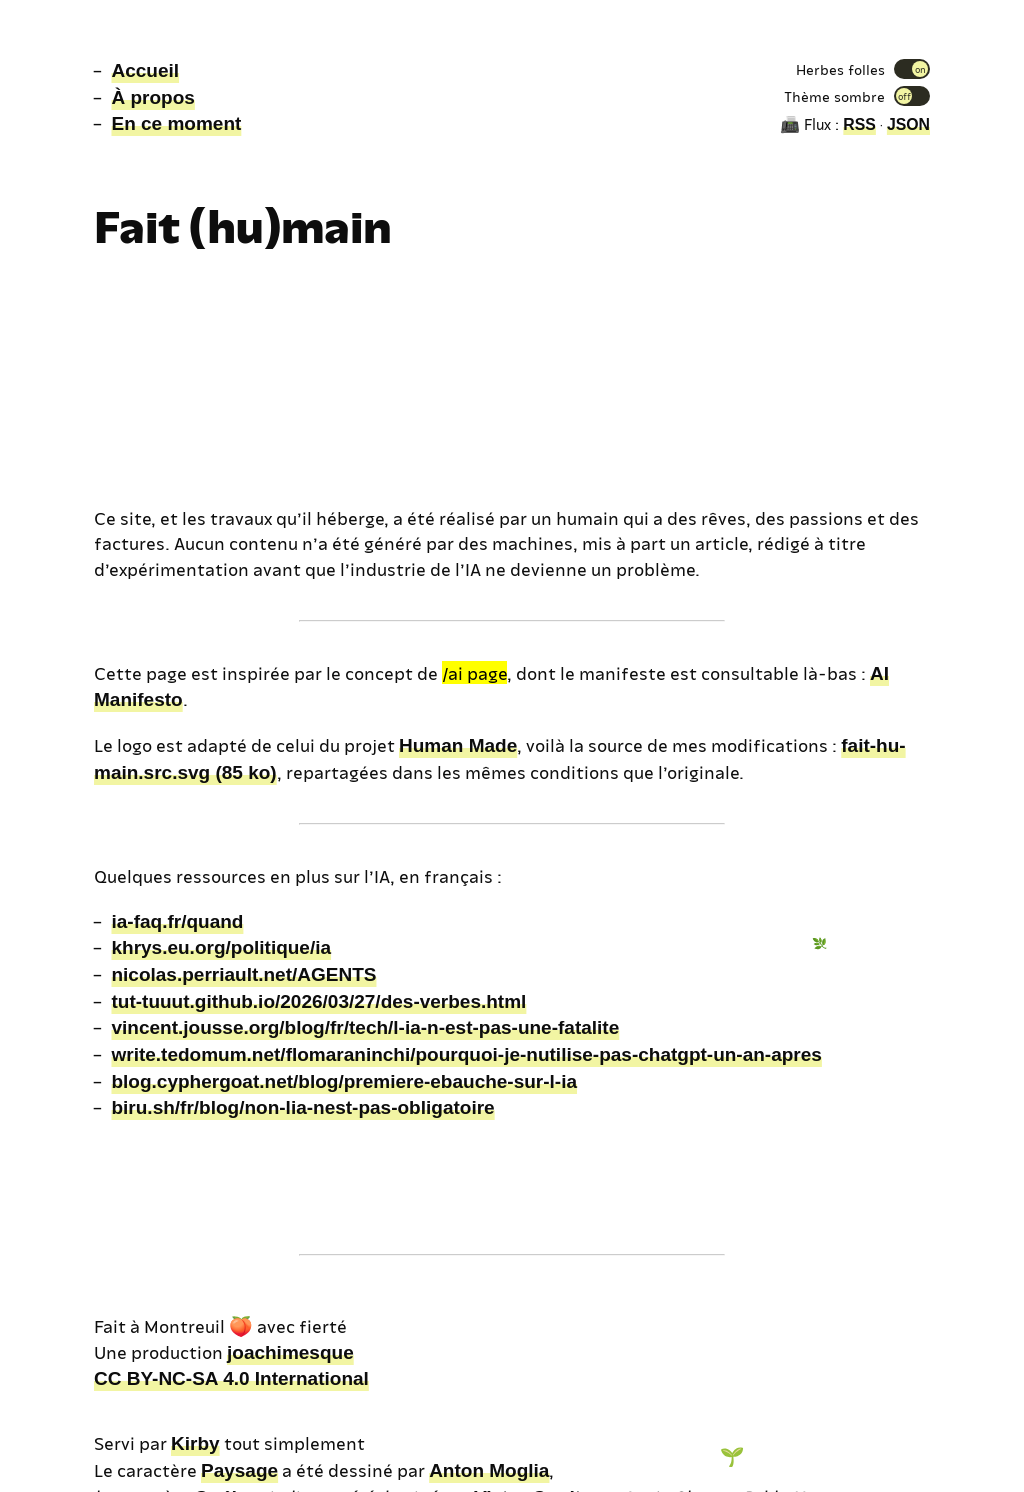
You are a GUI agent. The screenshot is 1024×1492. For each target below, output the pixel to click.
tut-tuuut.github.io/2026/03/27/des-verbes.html (318, 1001)
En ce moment (176, 123)
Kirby (195, 1443)
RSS (859, 124)
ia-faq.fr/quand (177, 921)
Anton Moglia (489, 1470)
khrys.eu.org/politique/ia (221, 947)
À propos (152, 97)
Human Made (458, 745)
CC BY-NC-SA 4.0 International (231, 1378)
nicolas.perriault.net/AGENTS (243, 974)
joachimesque (290, 1352)
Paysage (239, 1470)
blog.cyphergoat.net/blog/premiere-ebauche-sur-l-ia (344, 1081)
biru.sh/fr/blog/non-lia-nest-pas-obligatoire (302, 1107)
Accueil (145, 70)
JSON (908, 124)
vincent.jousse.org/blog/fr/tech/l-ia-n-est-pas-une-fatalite (365, 1027)
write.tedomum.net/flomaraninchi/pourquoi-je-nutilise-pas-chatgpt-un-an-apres (466, 1054)
